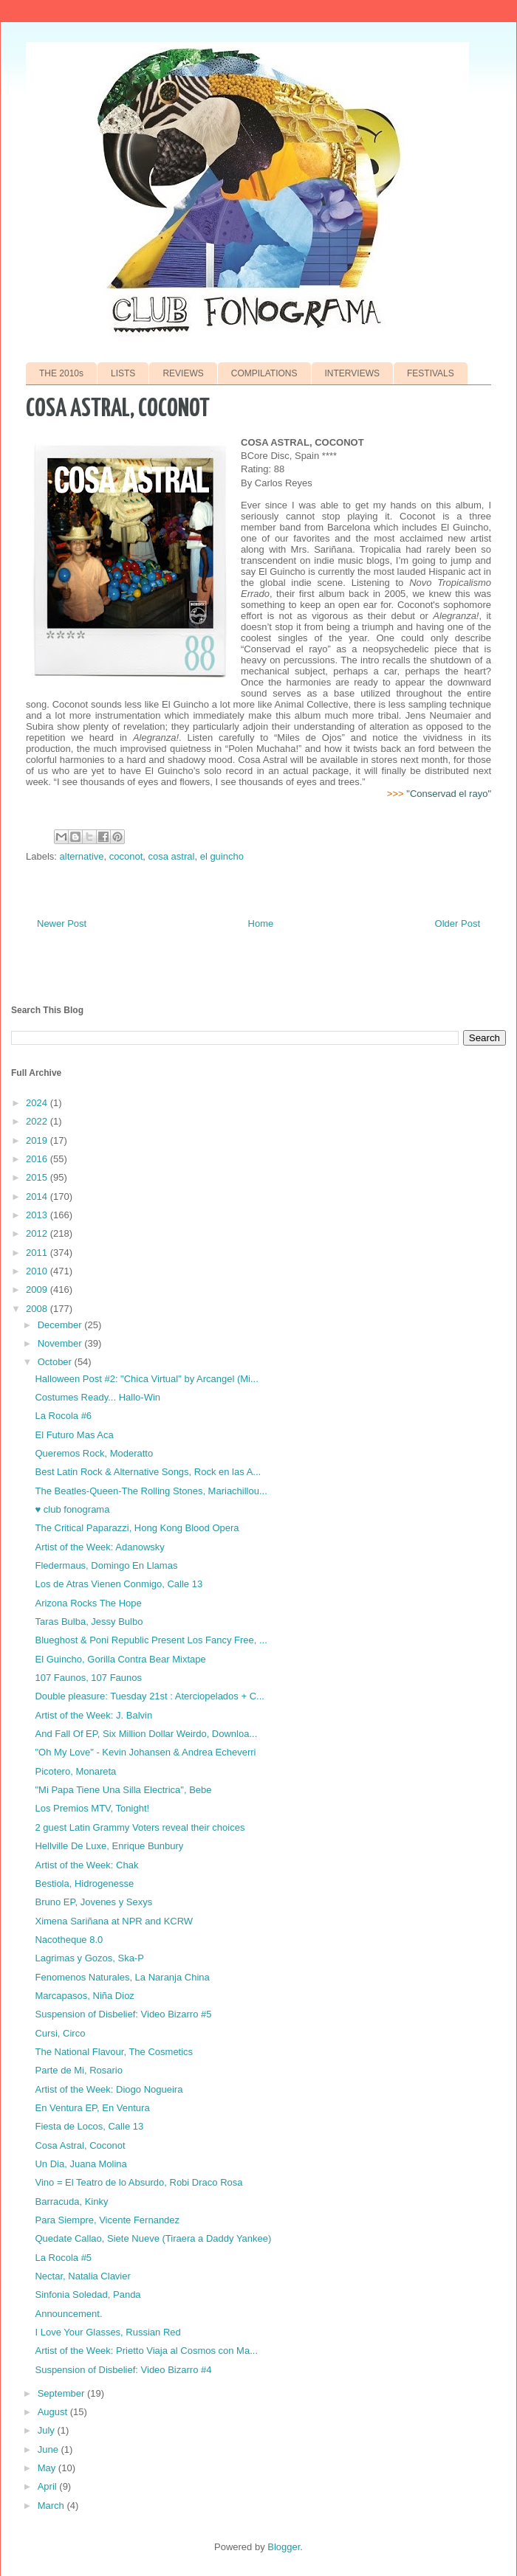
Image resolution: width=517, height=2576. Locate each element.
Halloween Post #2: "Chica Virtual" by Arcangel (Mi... (146, 1378)
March (52, 2505)
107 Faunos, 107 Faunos (88, 1677)
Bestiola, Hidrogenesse (84, 1883)
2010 (38, 1271)
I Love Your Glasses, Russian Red (107, 2332)
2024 (38, 1102)
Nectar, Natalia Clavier (82, 2276)
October (56, 1361)
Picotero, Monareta (75, 1771)
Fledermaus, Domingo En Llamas (106, 1565)
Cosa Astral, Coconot (80, 2145)
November (61, 1343)
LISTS (123, 373)
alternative (82, 856)
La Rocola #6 (63, 1415)
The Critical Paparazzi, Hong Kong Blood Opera (137, 1527)
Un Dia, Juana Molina (80, 2163)
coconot (126, 856)
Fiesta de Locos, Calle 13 (89, 2126)
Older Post (457, 923)
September (62, 2393)
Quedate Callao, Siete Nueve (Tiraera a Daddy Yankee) (153, 2238)
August (54, 2411)
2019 (38, 1140)
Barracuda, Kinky (71, 2201)
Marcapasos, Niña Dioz (84, 1995)
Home (261, 923)
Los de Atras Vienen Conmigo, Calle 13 (118, 1583)
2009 (38, 1289)
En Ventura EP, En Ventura (92, 2107)
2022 (38, 1121)
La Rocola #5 (63, 2257)
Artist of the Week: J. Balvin (93, 1715)
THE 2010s (61, 373)
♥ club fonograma (72, 1509)
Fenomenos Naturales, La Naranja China (122, 1977)
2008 (38, 1308)
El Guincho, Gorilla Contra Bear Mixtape (120, 1659)
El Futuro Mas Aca (74, 1434)
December (61, 1324)
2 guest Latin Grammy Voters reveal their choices (139, 1827)
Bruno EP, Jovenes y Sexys (93, 1901)
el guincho (222, 856)
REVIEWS (182, 373)
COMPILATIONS (264, 373)
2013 (38, 1214)
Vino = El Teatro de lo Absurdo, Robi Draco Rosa (138, 2182)
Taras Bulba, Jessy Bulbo (89, 1621)
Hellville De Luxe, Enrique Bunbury (109, 1845)
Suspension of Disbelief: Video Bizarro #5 (123, 2014)
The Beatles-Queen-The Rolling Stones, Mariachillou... (151, 1490)
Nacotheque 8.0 (69, 1939)
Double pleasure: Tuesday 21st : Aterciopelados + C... (149, 1696)
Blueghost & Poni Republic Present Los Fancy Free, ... (151, 1640)
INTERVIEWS (352, 373)
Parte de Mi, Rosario (79, 2070)
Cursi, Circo (60, 2033)
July (48, 2430)
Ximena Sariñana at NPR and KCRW (114, 1921)
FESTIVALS (430, 373)
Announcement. (68, 2313)
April (49, 2486)
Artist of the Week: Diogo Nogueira (108, 2089)
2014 (38, 1196)
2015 (38, 1177)
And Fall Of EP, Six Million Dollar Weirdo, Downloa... (146, 1733)
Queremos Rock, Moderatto (94, 1453)
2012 (38, 1233)
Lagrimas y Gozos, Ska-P (89, 1958)
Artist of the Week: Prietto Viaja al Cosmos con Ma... (146, 2350)
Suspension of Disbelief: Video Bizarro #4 (123, 2369)
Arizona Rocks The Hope (88, 1603)
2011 (38, 1252)
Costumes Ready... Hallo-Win (97, 1397)
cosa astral (171, 856)
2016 (38, 1158)
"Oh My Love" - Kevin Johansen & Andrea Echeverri (145, 1752)
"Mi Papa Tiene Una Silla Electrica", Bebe (123, 1789)
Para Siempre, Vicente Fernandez (107, 2219)
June (49, 2449)
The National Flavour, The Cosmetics (114, 2051)
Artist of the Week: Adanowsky (99, 1547)
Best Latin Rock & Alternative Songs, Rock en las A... (148, 1471)
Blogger (283, 2546)
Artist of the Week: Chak (86, 1865)
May (48, 2467)
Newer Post (61, 923)
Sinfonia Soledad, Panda (87, 2294)
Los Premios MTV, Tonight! (92, 1808)
